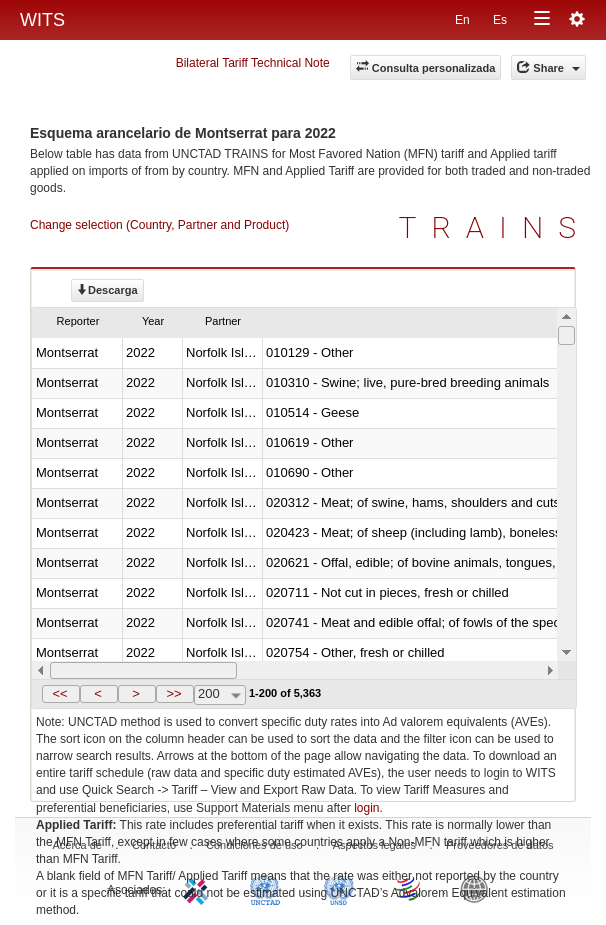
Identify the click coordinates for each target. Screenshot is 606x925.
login (366, 808)
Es (500, 20)
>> (173, 693)
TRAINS (495, 227)
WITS (42, 20)
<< (59, 693)
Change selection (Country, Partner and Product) (159, 225)
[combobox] (220, 695)
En (462, 20)
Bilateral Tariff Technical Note (253, 63)
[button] (61, 694)
